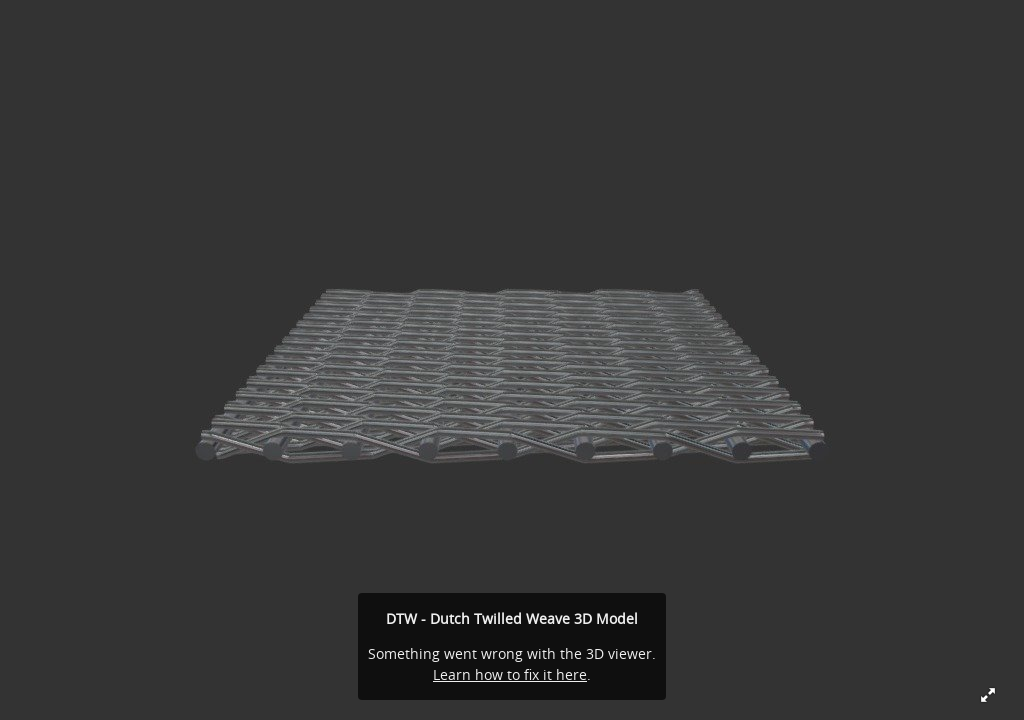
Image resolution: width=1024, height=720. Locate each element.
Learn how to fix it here (510, 674)
